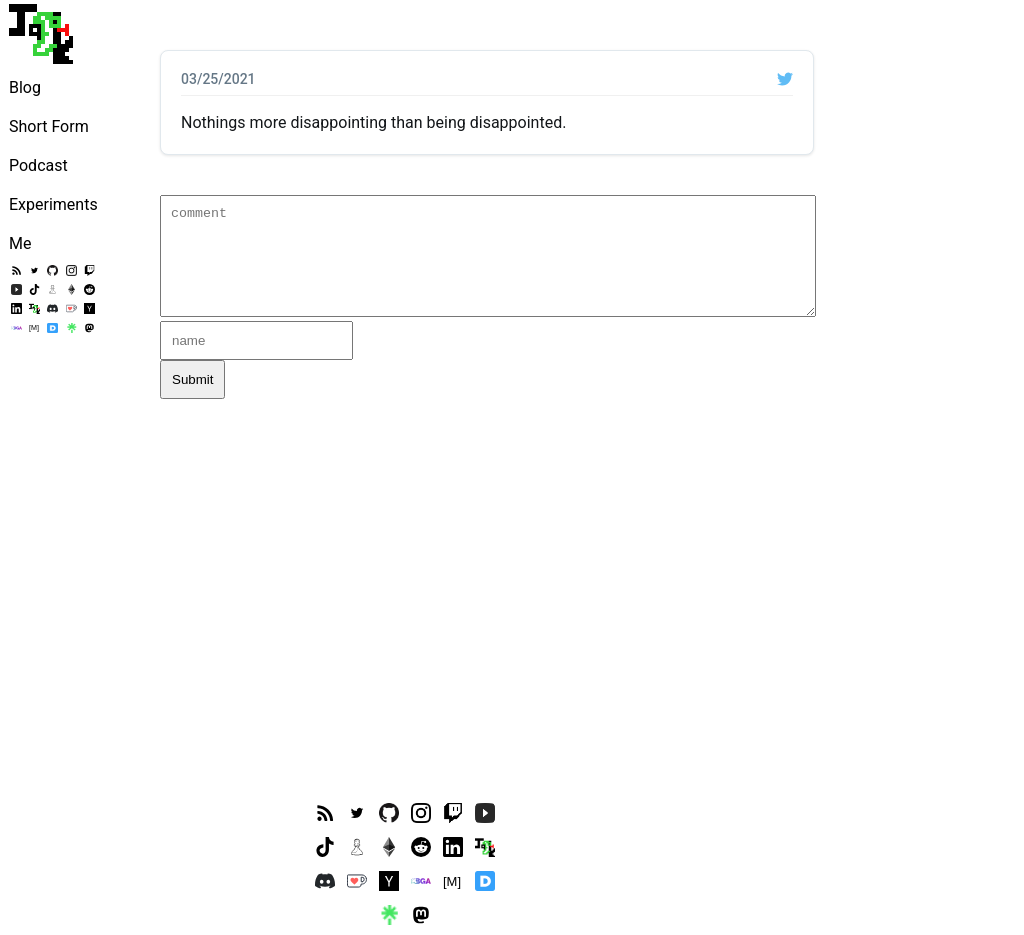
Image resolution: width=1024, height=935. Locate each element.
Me (20, 243)
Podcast (38, 165)
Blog (25, 87)
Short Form (49, 126)
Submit (192, 379)
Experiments (53, 204)
